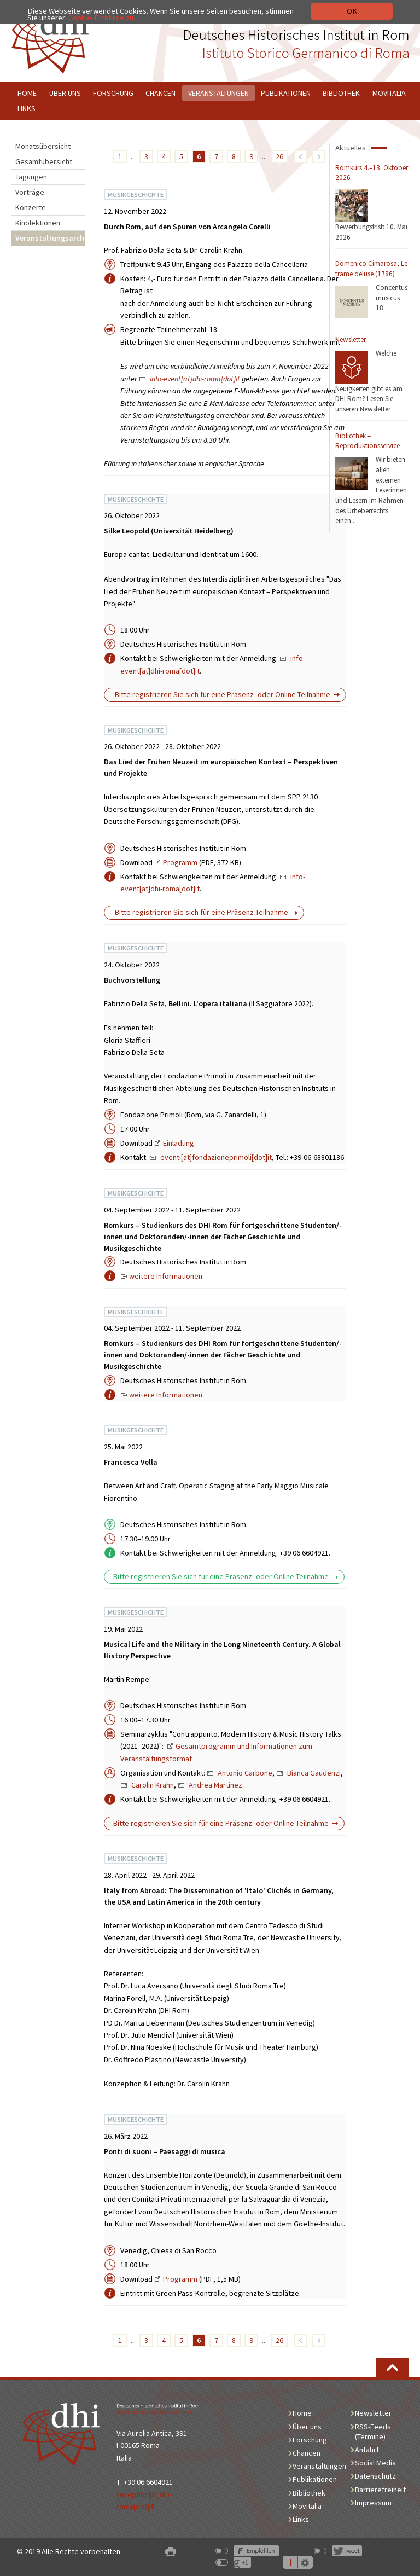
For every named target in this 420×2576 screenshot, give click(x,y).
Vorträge (29, 192)
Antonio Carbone (245, 1773)
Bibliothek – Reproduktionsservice (367, 441)
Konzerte (30, 207)
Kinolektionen (37, 223)
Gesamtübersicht (43, 161)
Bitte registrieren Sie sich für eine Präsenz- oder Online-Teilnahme (221, 694)
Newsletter (350, 339)
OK (352, 11)
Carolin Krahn (152, 1785)
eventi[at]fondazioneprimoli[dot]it (216, 1157)
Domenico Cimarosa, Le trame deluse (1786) (371, 269)
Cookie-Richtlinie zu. (101, 17)
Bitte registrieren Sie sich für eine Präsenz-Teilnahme (200, 912)
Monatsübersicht (43, 146)
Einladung (178, 1143)
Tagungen (31, 177)
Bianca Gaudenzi (314, 1773)
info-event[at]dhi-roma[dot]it (195, 379)
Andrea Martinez (215, 1785)
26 (279, 156)
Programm (180, 862)
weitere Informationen (165, 1276)
